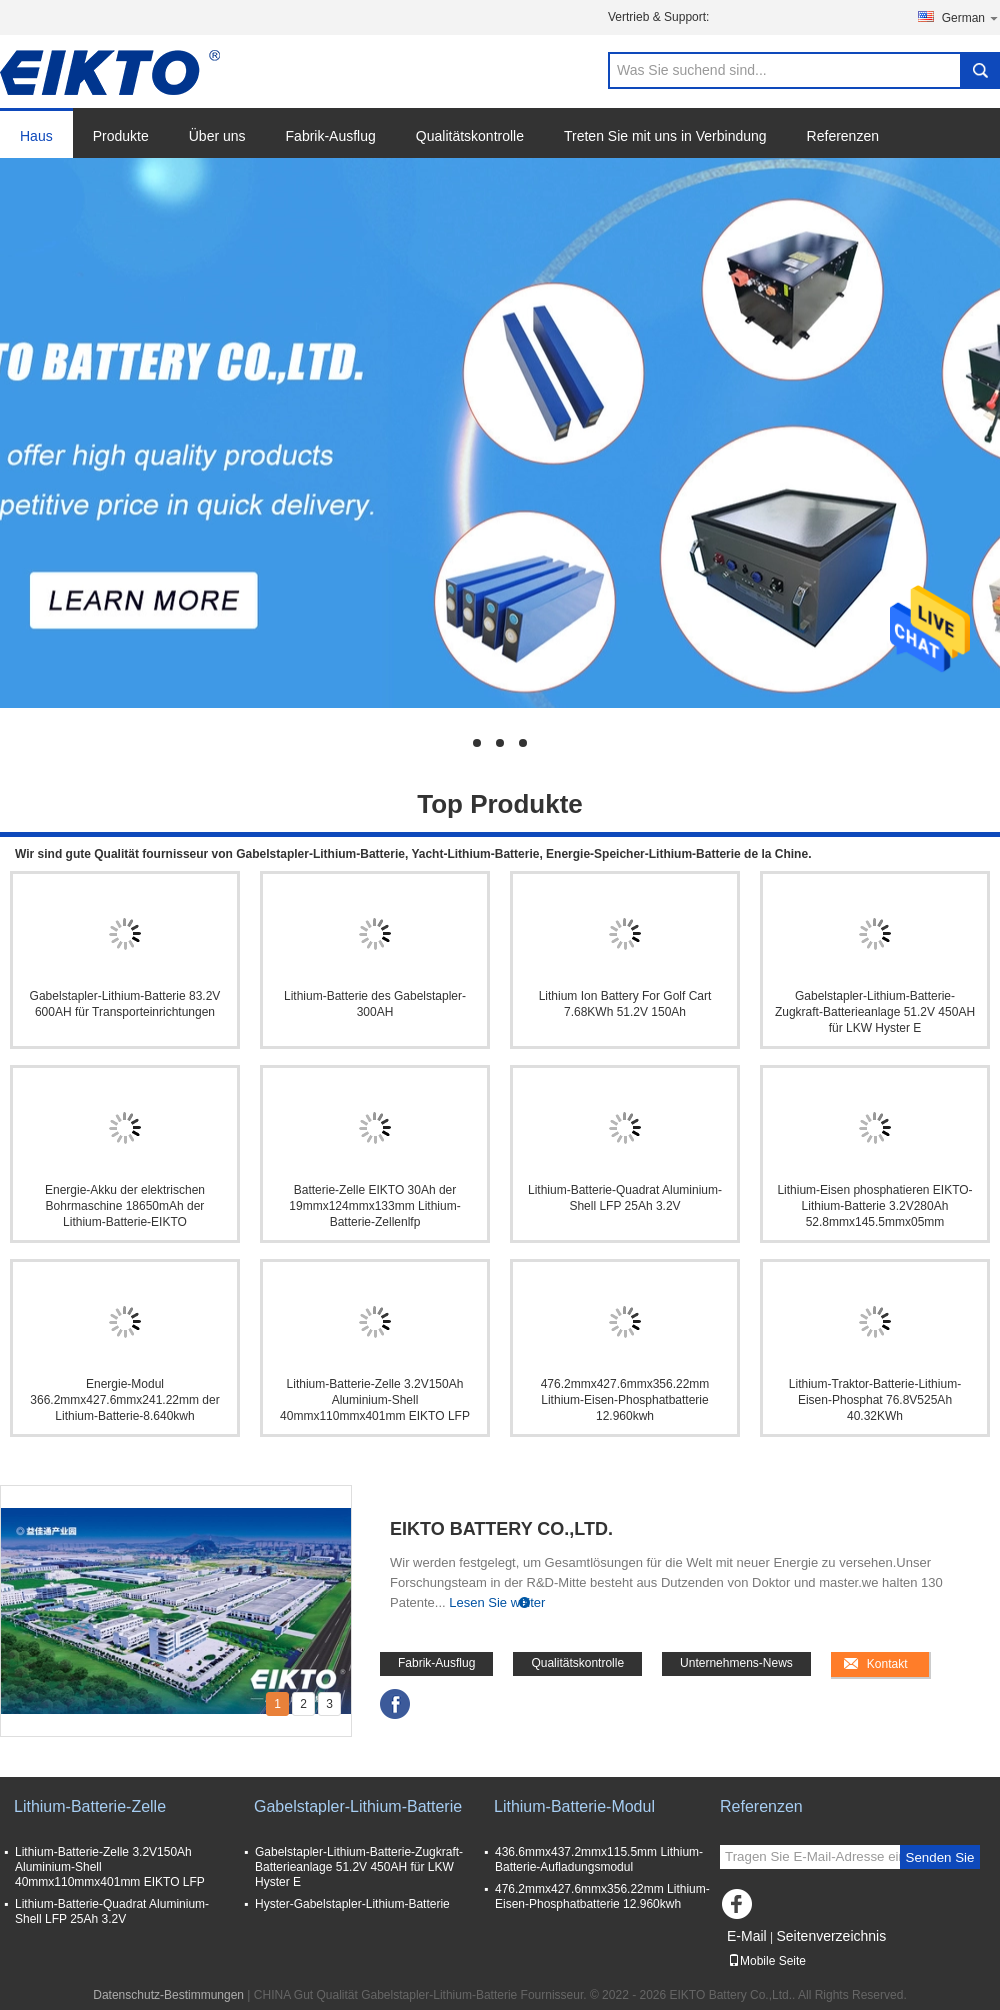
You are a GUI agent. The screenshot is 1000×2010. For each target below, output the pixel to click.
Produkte (121, 136)
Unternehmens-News (736, 1663)
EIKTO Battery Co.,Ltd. (501, 1529)
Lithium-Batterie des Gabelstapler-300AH (375, 1004)
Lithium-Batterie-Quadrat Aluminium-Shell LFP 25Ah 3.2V (625, 1198)
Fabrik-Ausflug (331, 136)
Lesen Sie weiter (497, 1602)
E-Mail (747, 1936)
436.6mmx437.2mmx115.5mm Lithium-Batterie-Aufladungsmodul (599, 1859)
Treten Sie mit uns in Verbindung (665, 136)
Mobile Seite (767, 1961)
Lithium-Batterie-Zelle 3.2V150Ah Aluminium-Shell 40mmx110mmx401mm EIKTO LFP (375, 1400)
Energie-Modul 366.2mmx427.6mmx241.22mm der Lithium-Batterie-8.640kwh (124, 1400)
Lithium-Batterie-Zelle (90, 1806)
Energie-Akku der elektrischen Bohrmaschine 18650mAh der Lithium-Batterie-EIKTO (125, 1206)
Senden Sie (940, 1857)
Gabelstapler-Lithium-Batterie (358, 1806)
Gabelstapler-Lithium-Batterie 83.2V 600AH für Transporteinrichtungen (125, 1004)
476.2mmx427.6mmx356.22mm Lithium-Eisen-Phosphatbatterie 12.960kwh (625, 1400)
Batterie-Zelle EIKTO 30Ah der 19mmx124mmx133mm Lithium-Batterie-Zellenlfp (374, 1206)
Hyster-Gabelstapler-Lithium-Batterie (352, 1904)
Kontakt (887, 1664)
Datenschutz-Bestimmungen (168, 1995)
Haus (36, 136)
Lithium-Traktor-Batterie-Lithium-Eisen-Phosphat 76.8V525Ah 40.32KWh (875, 1400)
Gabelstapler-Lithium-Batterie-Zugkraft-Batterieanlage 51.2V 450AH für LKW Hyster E (875, 1012)
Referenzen (843, 136)
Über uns (217, 136)
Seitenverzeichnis (831, 1936)
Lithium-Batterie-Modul (574, 1806)
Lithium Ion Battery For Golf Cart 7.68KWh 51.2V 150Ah (625, 1004)
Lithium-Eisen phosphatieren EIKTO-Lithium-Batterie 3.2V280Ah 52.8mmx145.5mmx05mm (874, 1206)
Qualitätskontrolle (470, 136)
